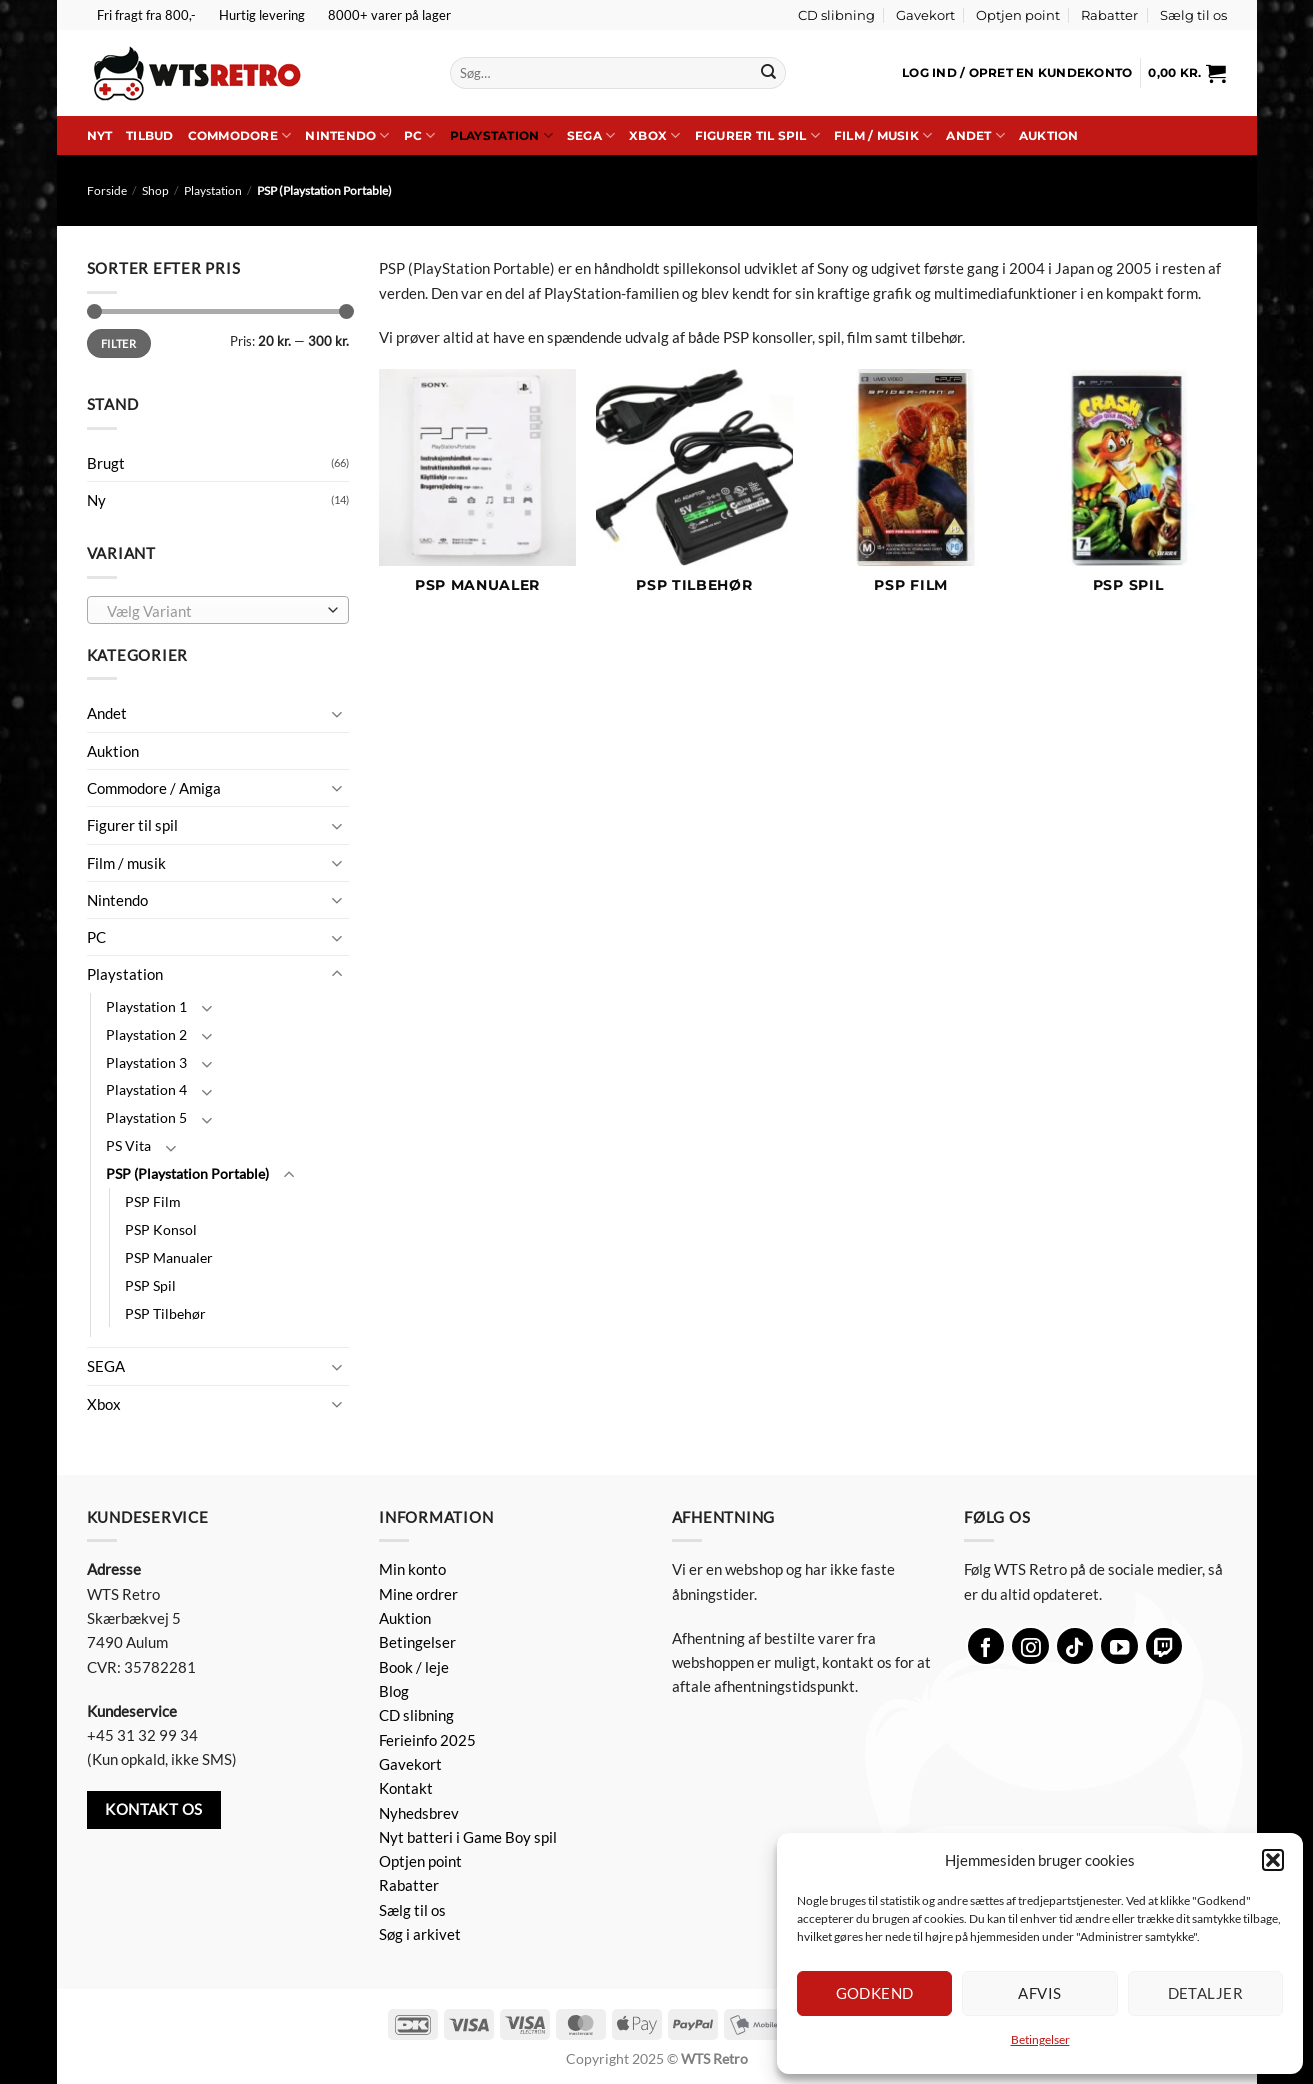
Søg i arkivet (420, 1934)
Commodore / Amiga (154, 788)
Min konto (412, 1569)
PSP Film (153, 1201)
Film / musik (883, 135)
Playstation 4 (146, 1089)
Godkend (875, 1993)
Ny (96, 500)
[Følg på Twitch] (1164, 1646)
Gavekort (925, 15)
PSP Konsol (161, 1229)
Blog (394, 1691)
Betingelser (1040, 2039)
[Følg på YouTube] (1119, 1646)
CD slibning (836, 15)
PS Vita (128, 1145)
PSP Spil (150, 1285)
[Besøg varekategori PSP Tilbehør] (694, 492)
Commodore (240, 135)
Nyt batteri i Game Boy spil (468, 1837)
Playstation (501, 135)
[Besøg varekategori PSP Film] (911, 492)
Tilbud (149, 135)
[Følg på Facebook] (986, 1646)
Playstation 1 (146, 1006)
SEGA (591, 135)
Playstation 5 (146, 1117)
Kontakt (406, 1788)
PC (420, 135)
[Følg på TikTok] (1075, 1646)
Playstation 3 (146, 1062)
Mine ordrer (418, 1594)
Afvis (1039, 1993)
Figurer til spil (757, 135)
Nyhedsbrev (419, 1813)
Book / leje (414, 1667)
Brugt (106, 463)
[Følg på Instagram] (1030, 1646)
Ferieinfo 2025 (427, 1740)
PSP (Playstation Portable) (187, 1173)
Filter (118, 343)
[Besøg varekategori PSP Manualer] (477, 492)
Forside (107, 190)
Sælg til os (1193, 15)
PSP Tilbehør (165, 1313)
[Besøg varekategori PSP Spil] (1127, 492)
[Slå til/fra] (337, 713)
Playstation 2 (146, 1034)
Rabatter (1109, 15)
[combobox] (218, 610)
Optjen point (1018, 15)
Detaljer (1206, 1993)
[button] (1273, 1860)
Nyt (100, 135)
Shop (155, 190)
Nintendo (347, 135)
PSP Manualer (169, 1257)
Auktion (1049, 135)
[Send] (769, 73)
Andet (975, 135)
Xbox (654, 135)
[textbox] (213, 611)
